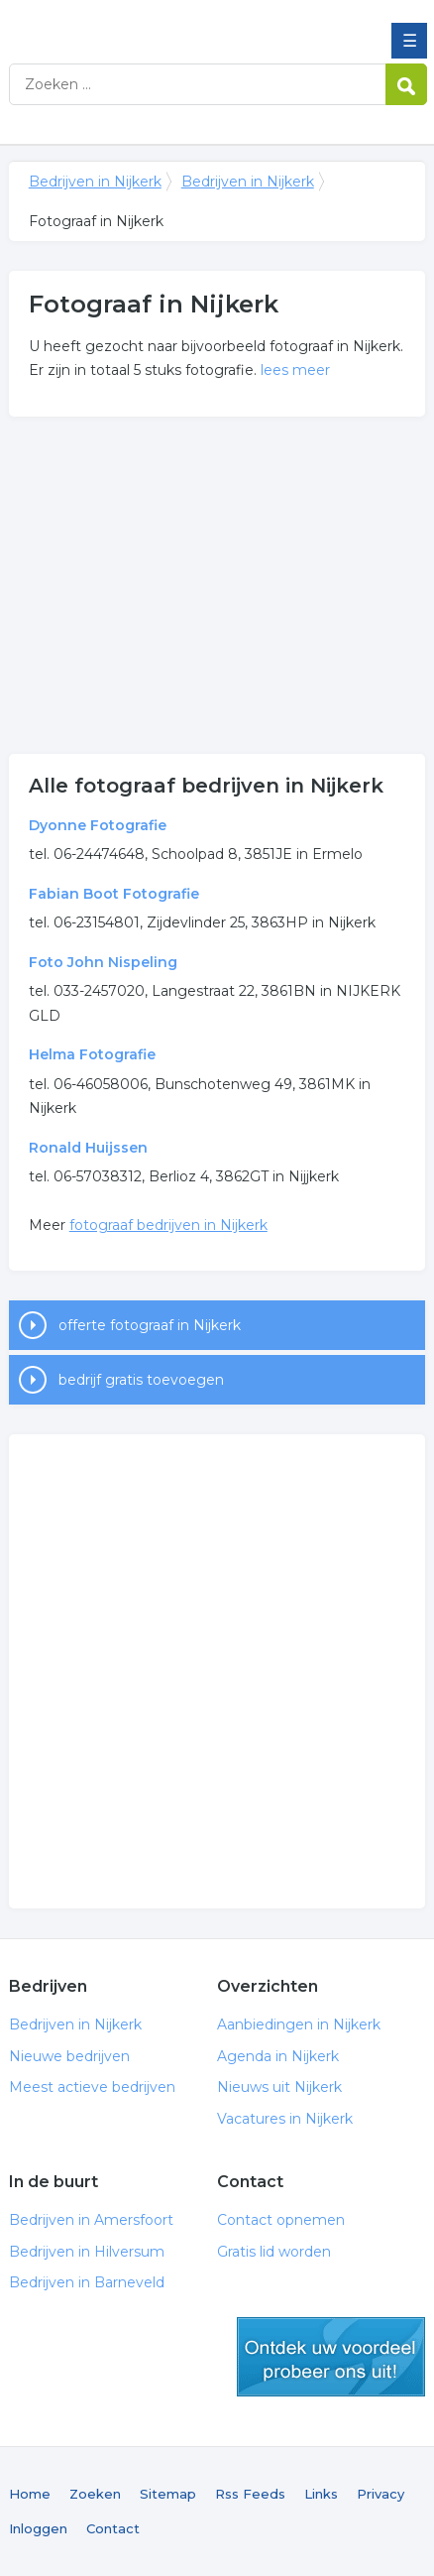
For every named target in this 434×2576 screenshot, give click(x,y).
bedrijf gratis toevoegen (141, 1380)
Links (321, 2494)
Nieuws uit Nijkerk (279, 2087)
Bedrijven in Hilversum (86, 2252)
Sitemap (168, 2494)
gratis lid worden (331, 2356)
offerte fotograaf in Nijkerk (149, 1325)
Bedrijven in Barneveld (86, 2282)
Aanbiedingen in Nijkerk (298, 2024)
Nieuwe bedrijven (69, 2056)
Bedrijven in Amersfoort (91, 2220)
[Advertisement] (217, 585)
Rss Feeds (250, 2494)
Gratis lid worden (274, 2252)
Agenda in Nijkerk (278, 2056)
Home (30, 2494)
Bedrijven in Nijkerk (152, 23)
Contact (113, 2528)
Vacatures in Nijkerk (285, 2119)
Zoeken (95, 2494)
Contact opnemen (281, 2220)
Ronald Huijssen (88, 1148)
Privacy (380, 2494)
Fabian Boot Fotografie (114, 894)
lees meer (295, 370)
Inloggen (38, 2528)
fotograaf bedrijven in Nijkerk (168, 1225)
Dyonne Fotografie (97, 825)
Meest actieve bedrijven (92, 2087)
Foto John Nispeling (103, 962)
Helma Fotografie (92, 1054)
